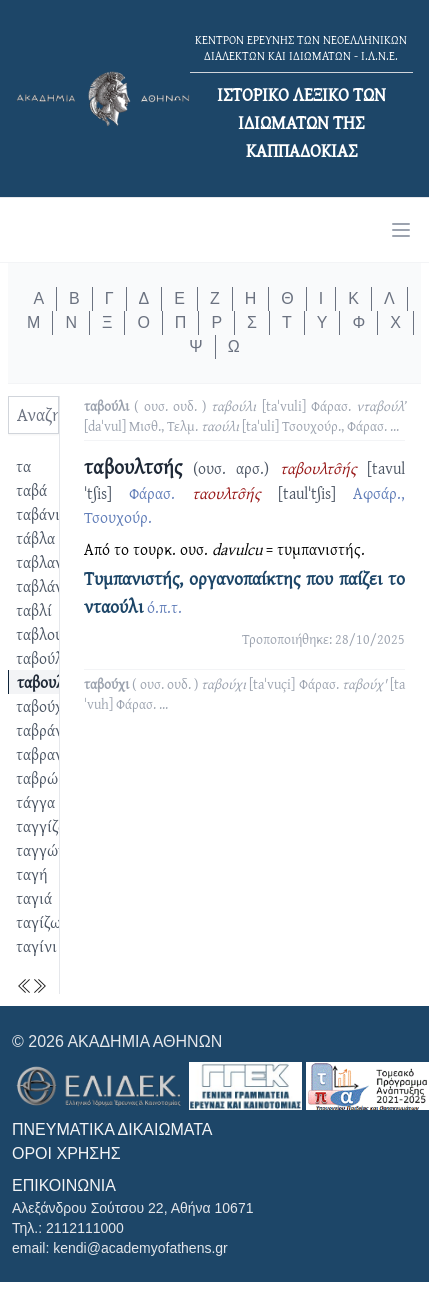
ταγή (32, 874)
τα (23, 466)
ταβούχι (42, 706)
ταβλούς (43, 634)
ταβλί (34, 610)
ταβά (31, 490)
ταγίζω (38, 922)
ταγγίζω (42, 826)
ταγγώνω (46, 850)
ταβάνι (38, 514)
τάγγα (35, 802)
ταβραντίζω (54, 754)
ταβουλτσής (55, 682)
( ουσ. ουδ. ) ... (244, 416)
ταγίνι (36, 946)
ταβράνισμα (54, 730)
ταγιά (34, 898)
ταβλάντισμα (58, 586)
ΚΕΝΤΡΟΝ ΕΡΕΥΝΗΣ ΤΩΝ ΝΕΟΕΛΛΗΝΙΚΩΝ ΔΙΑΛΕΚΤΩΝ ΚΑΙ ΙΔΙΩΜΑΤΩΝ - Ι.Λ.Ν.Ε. (301, 47)
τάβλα (35, 538)
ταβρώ (37, 778)
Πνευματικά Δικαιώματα (112, 1129)
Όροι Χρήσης (66, 1153)
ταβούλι (42, 658)
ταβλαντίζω (54, 562)
